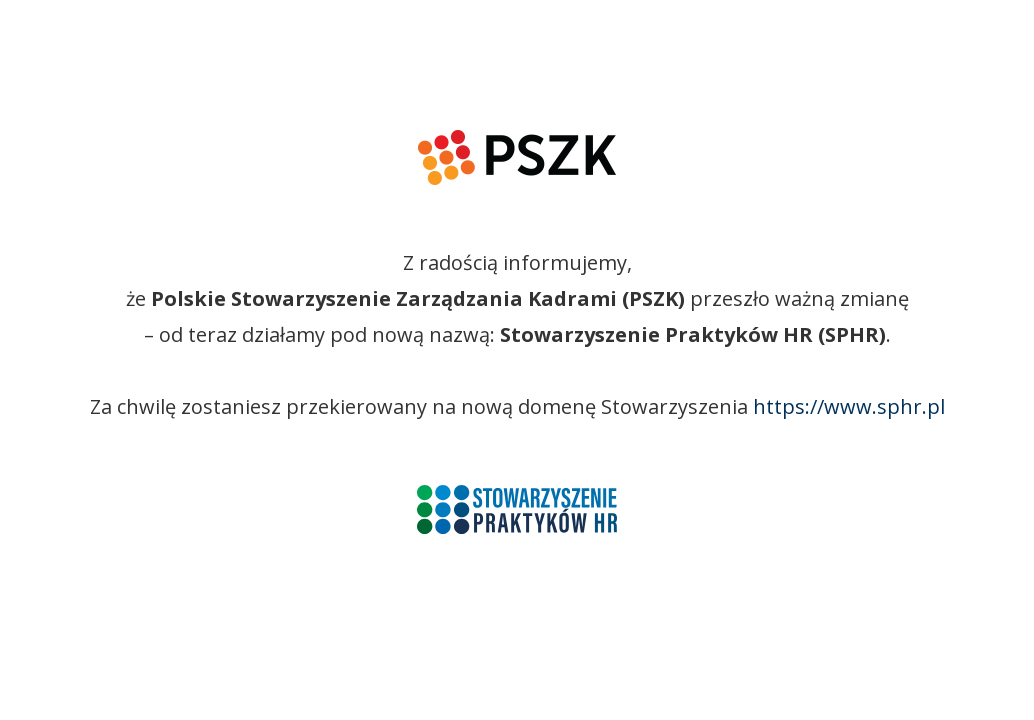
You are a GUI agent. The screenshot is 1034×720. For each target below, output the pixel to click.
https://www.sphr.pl (849, 406)
